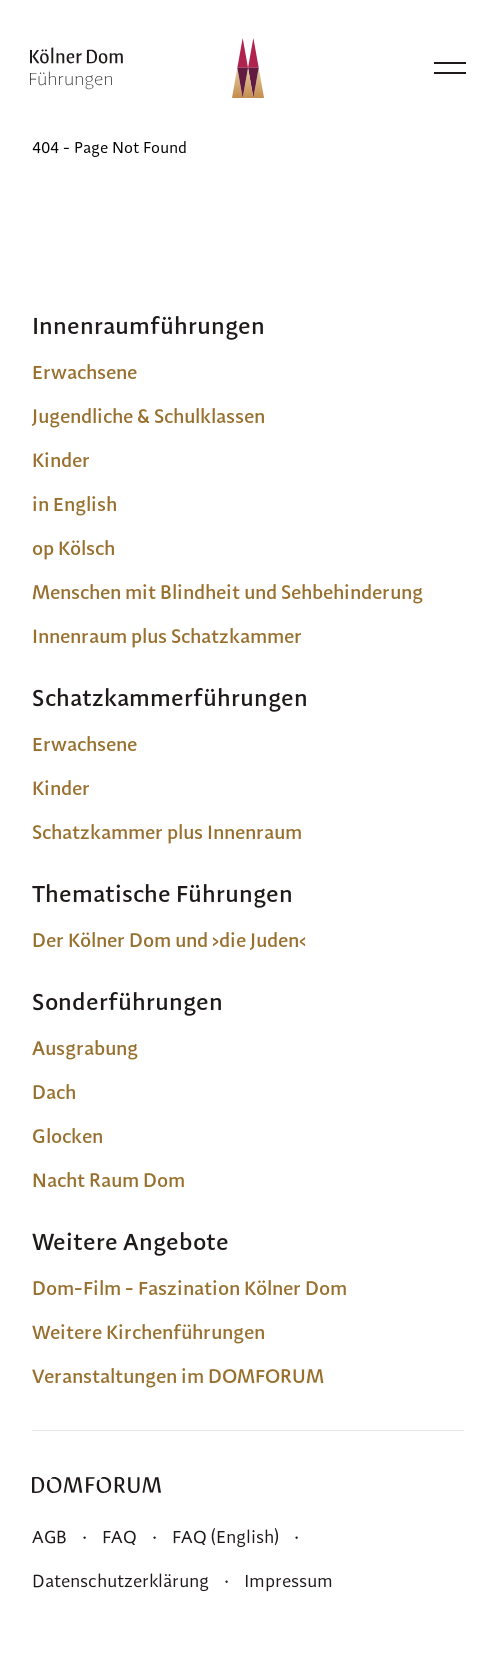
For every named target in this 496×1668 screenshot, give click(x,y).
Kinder (61, 460)
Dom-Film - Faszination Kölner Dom (189, 1288)
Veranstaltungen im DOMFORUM (178, 1376)
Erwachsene (84, 372)
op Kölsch (73, 548)
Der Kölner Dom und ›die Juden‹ (169, 940)
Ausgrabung (85, 1048)
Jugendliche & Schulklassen (148, 416)
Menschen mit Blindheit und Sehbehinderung (227, 592)
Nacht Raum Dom (108, 1180)
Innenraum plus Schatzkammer (167, 636)
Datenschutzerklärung (120, 1580)
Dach (54, 1092)
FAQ (119, 1536)
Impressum (288, 1580)
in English (74, 504)
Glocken (67, 1136)
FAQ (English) (225, 1536)
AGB (49, 1536)
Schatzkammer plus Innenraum (167, 832)
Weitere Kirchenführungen (148, 1332)
